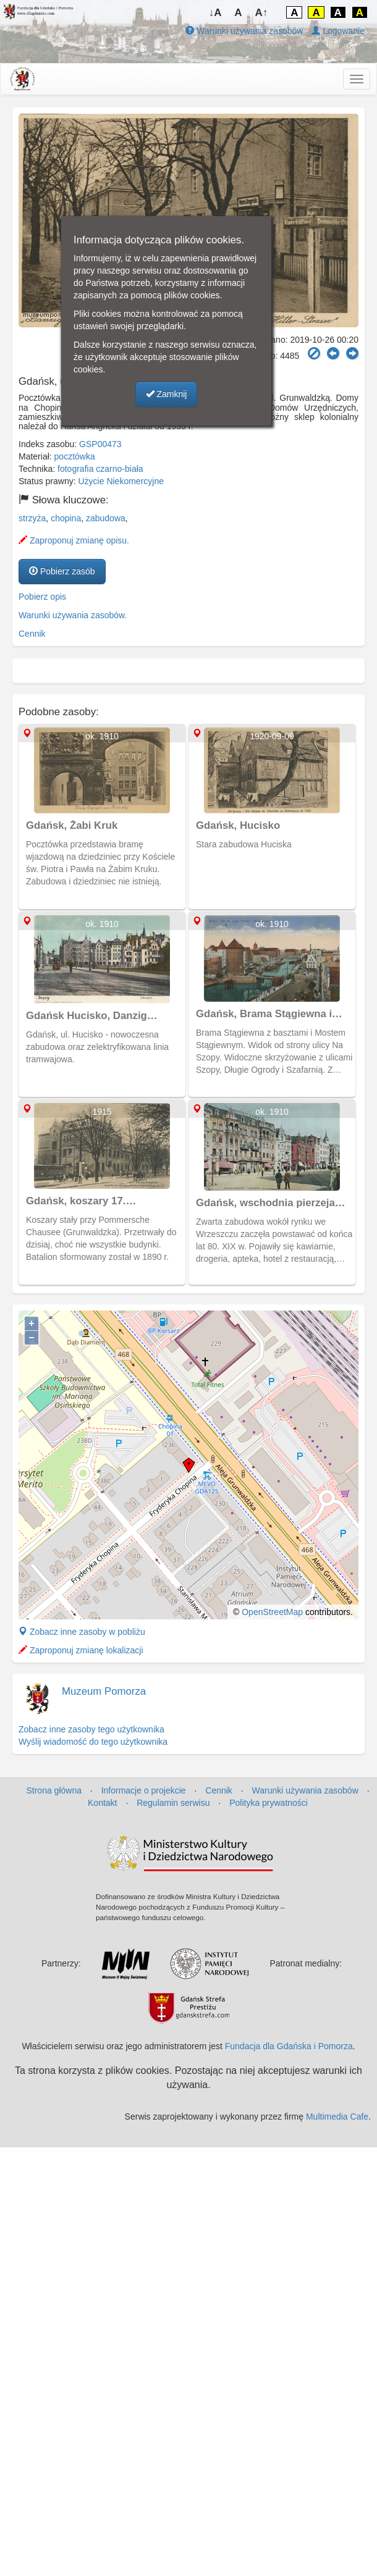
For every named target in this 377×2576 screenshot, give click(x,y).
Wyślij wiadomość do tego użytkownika (93, 1742)
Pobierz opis (42, 597)
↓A (215, 13)
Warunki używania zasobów (244, 31)
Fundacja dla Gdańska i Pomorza (289, 2046)
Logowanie (338, 31)
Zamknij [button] (166, 394)
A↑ (261, 13)
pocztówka (74, 456)
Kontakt (102, 1803)
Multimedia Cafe (337, 2116)
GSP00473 (100, 444)
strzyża (32, 518)
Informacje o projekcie (143, 1790)
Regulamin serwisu (173, 1803)
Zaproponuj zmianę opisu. (74, 540)
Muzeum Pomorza (104, 1691)
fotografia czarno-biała (100, 469)
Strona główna (54, 1790)
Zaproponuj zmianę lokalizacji (81, 1650)
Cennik (32, 634)
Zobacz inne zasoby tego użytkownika (91, 1729)
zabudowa (105, 518)
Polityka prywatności (268, 1803)
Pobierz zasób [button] (62, 571)
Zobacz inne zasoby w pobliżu (82, 1632)
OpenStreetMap (272, 1612)
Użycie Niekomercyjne (121, 481)
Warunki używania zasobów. (73, 615)
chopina (66, 518)
